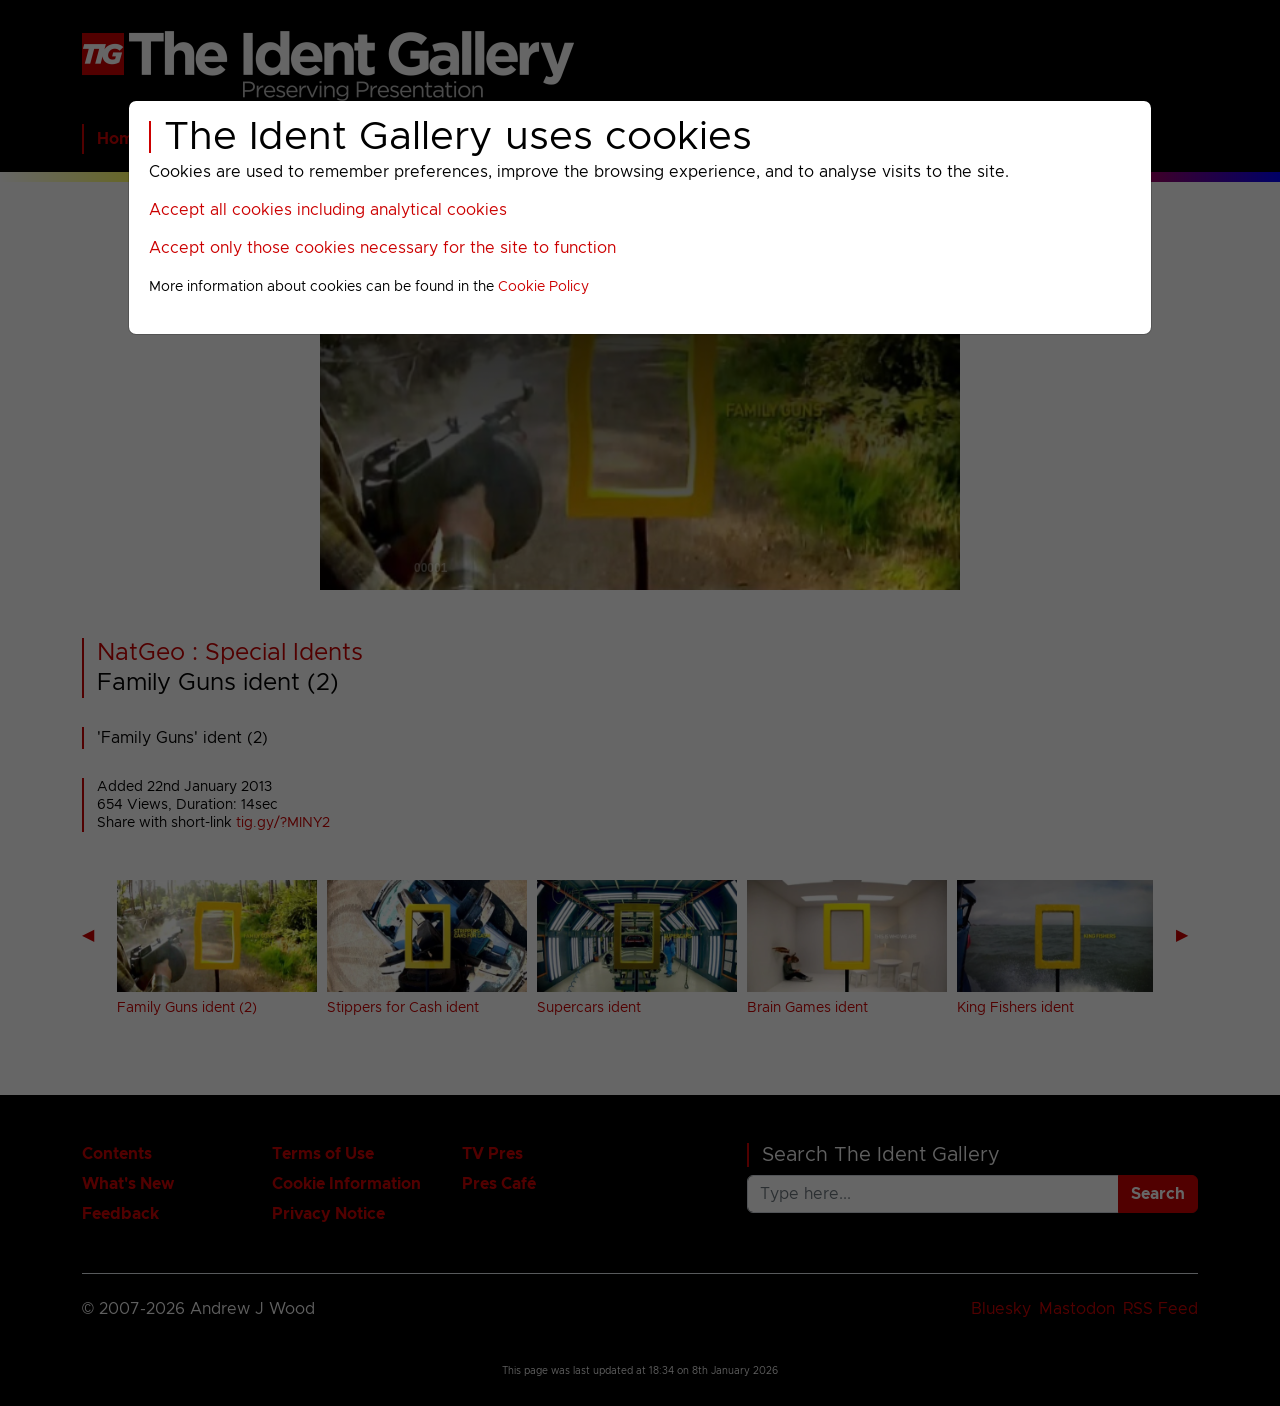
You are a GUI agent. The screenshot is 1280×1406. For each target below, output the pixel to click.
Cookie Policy (543, 287)
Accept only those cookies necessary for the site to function (382, 248)
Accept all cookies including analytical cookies (328, 210)
